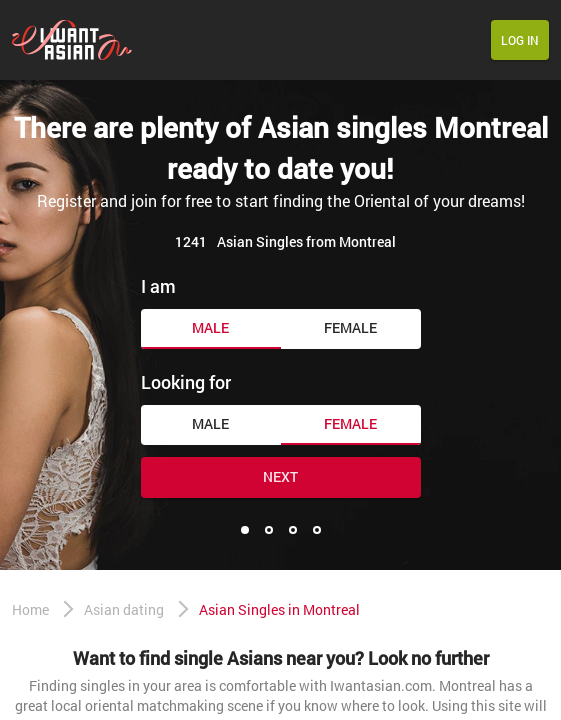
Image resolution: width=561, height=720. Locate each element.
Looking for (186, 382)
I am (158, 286)
